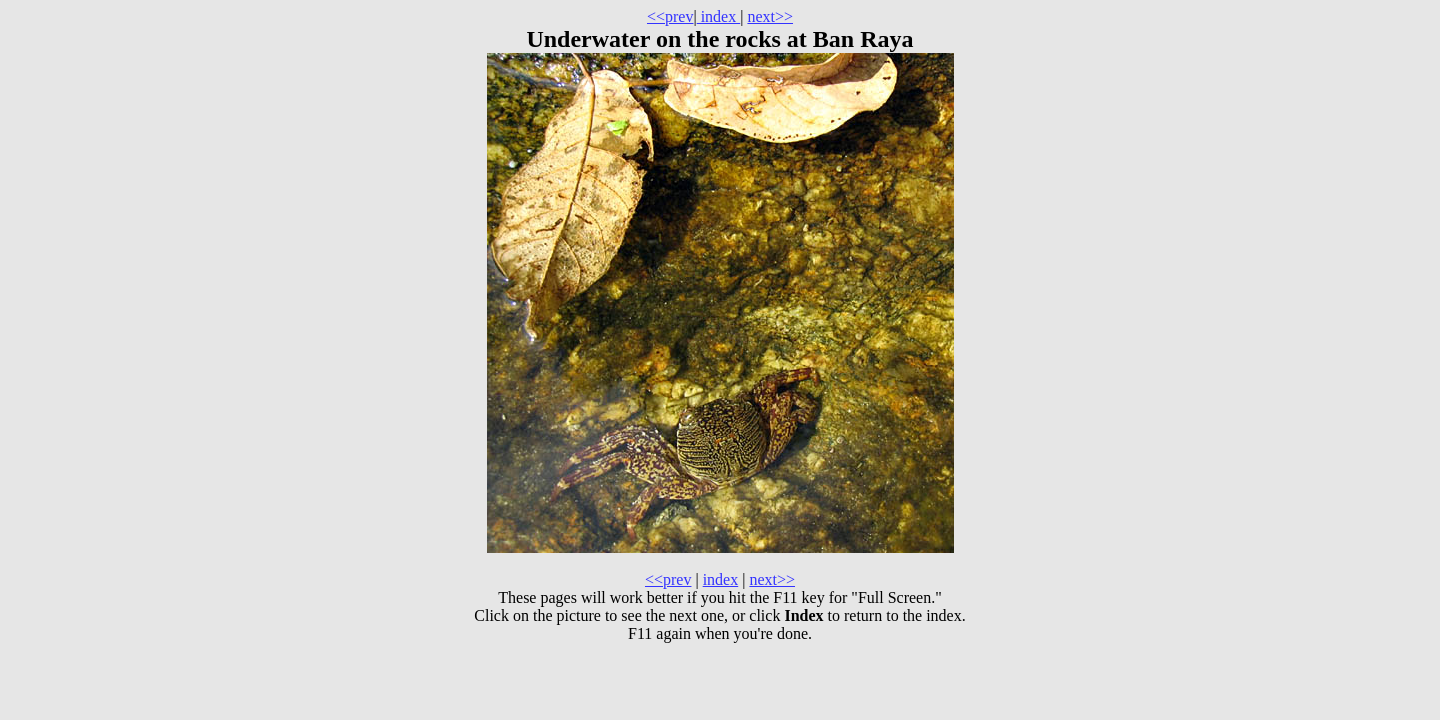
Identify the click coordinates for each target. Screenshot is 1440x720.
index (719, 16)
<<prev (670, 16)
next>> (770, 16)
